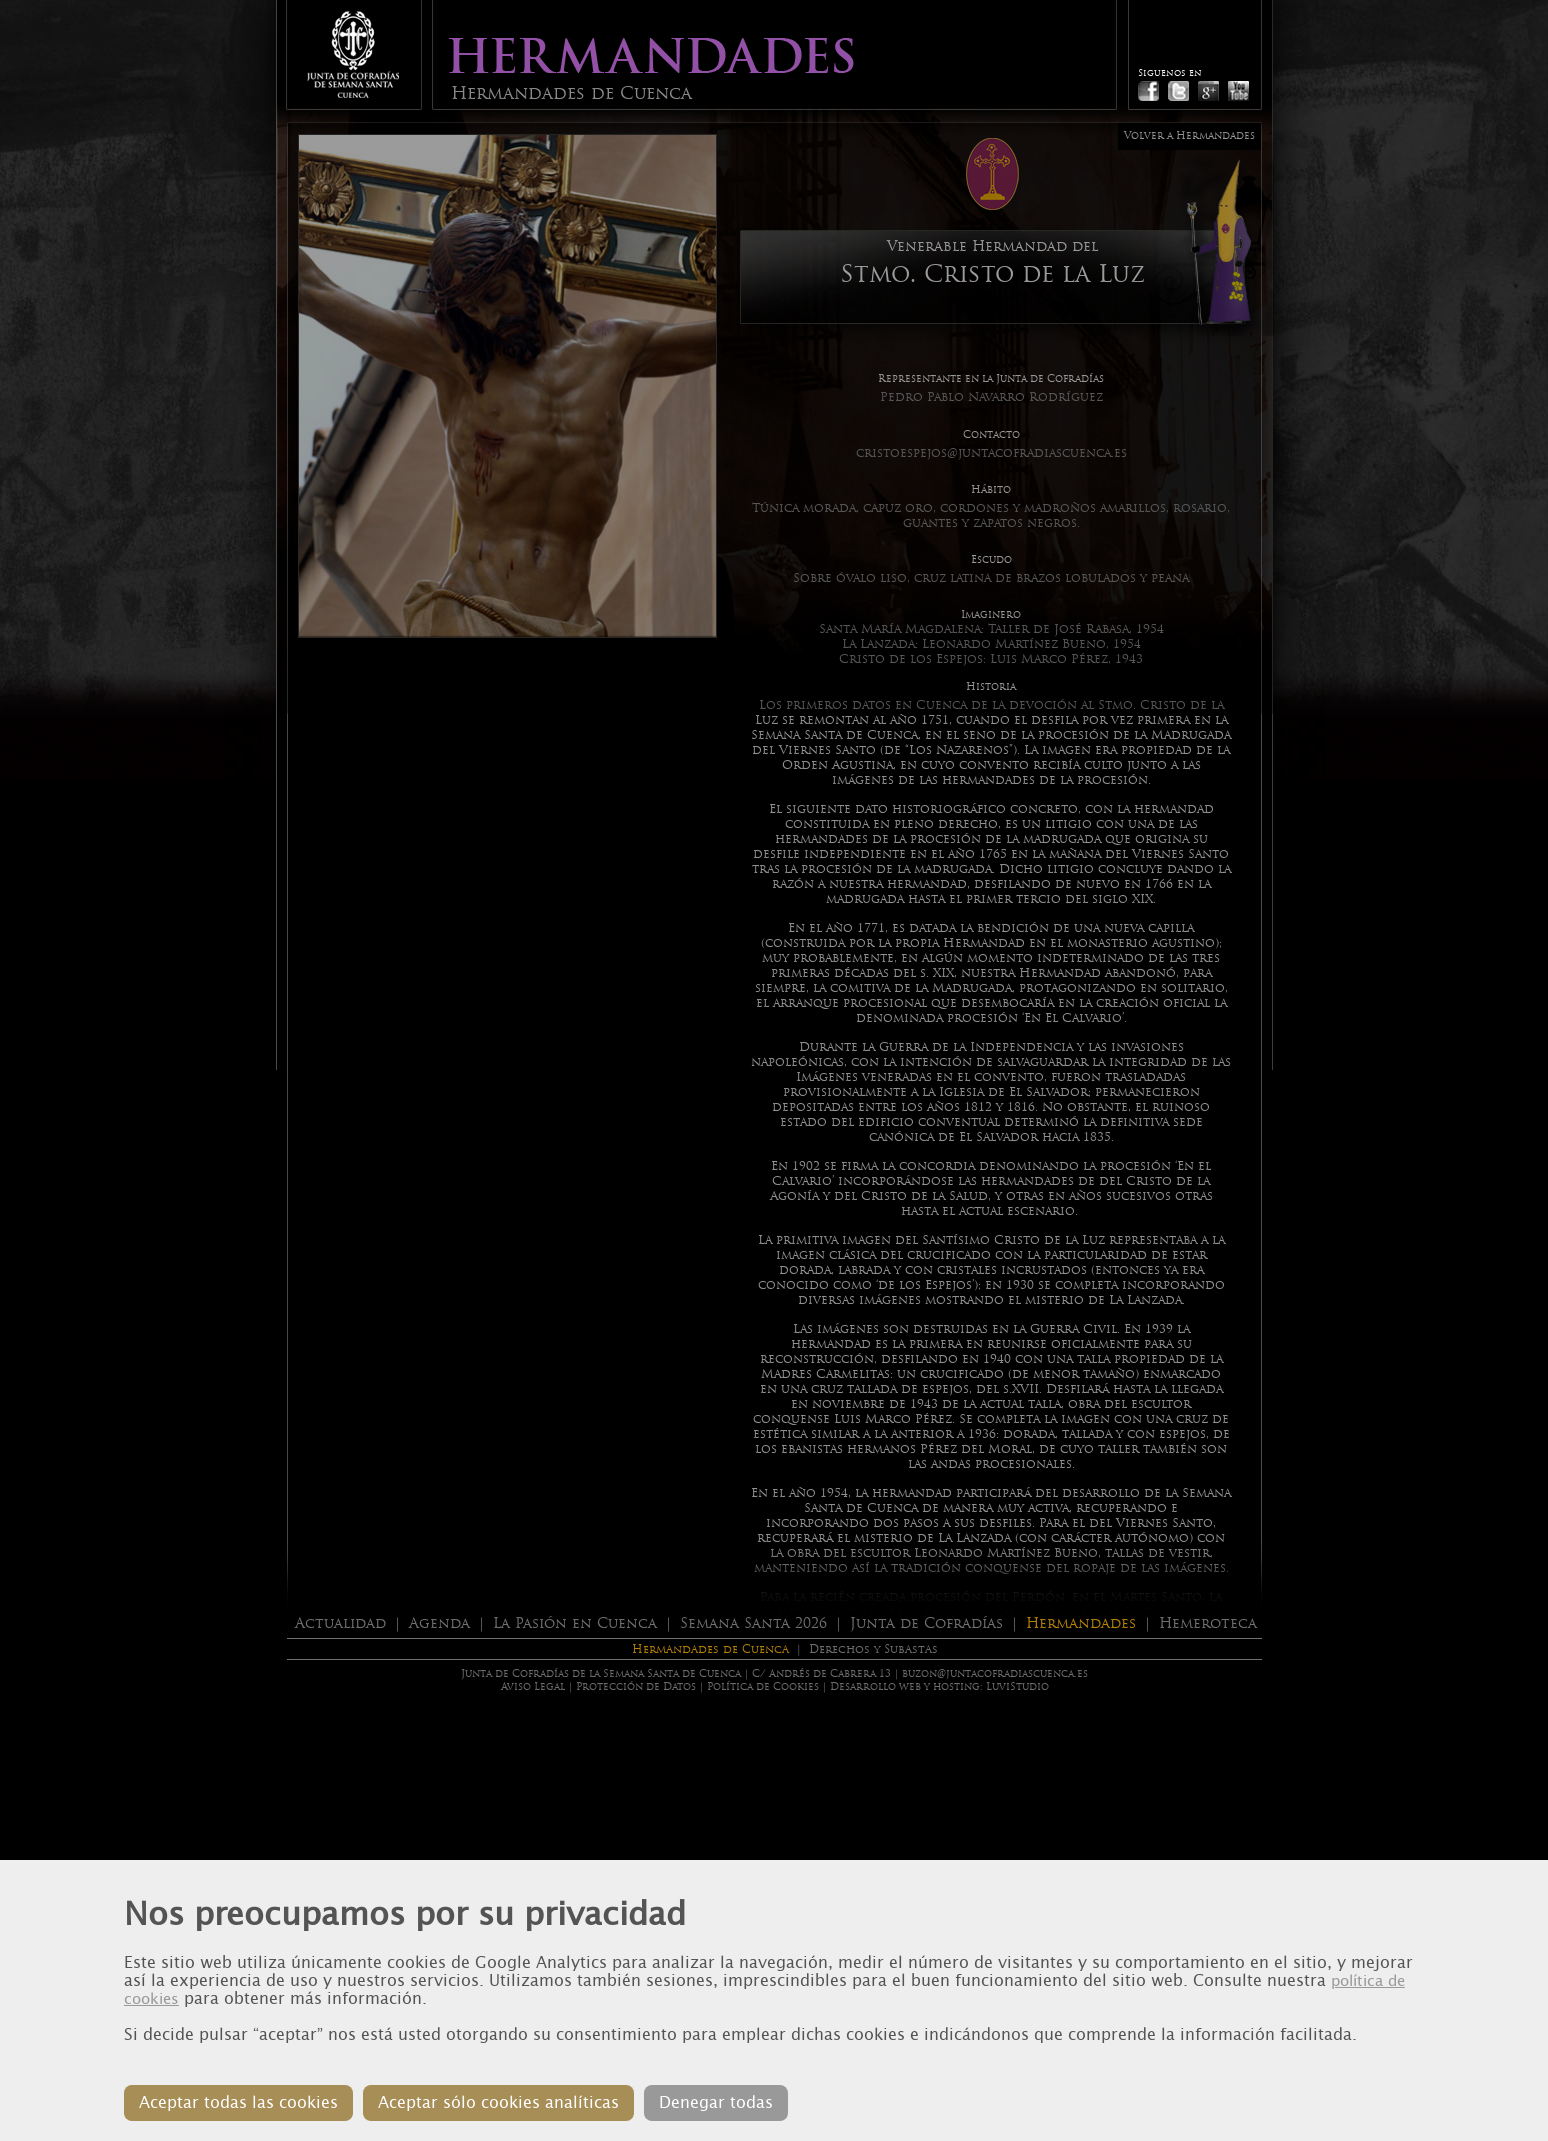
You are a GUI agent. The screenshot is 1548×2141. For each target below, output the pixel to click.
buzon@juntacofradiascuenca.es (995, 1673)
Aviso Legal (533, 1686)
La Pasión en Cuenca (575, 1623)
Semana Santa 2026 (753, 1623)
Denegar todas (716, 2102)
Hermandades (1081, 1623)
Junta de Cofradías (926, 1623)
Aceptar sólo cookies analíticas (498, 2102)
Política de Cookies (763, 1686)
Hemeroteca (1208, 1623)
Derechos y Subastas (873, 1649)
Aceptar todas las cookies (238, 2102)
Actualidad (340, 1623)
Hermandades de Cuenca (710, 1649)
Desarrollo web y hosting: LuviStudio (939, 1686)
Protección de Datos (636, 1686)
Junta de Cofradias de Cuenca (353, 54)
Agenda (439, 1623)
